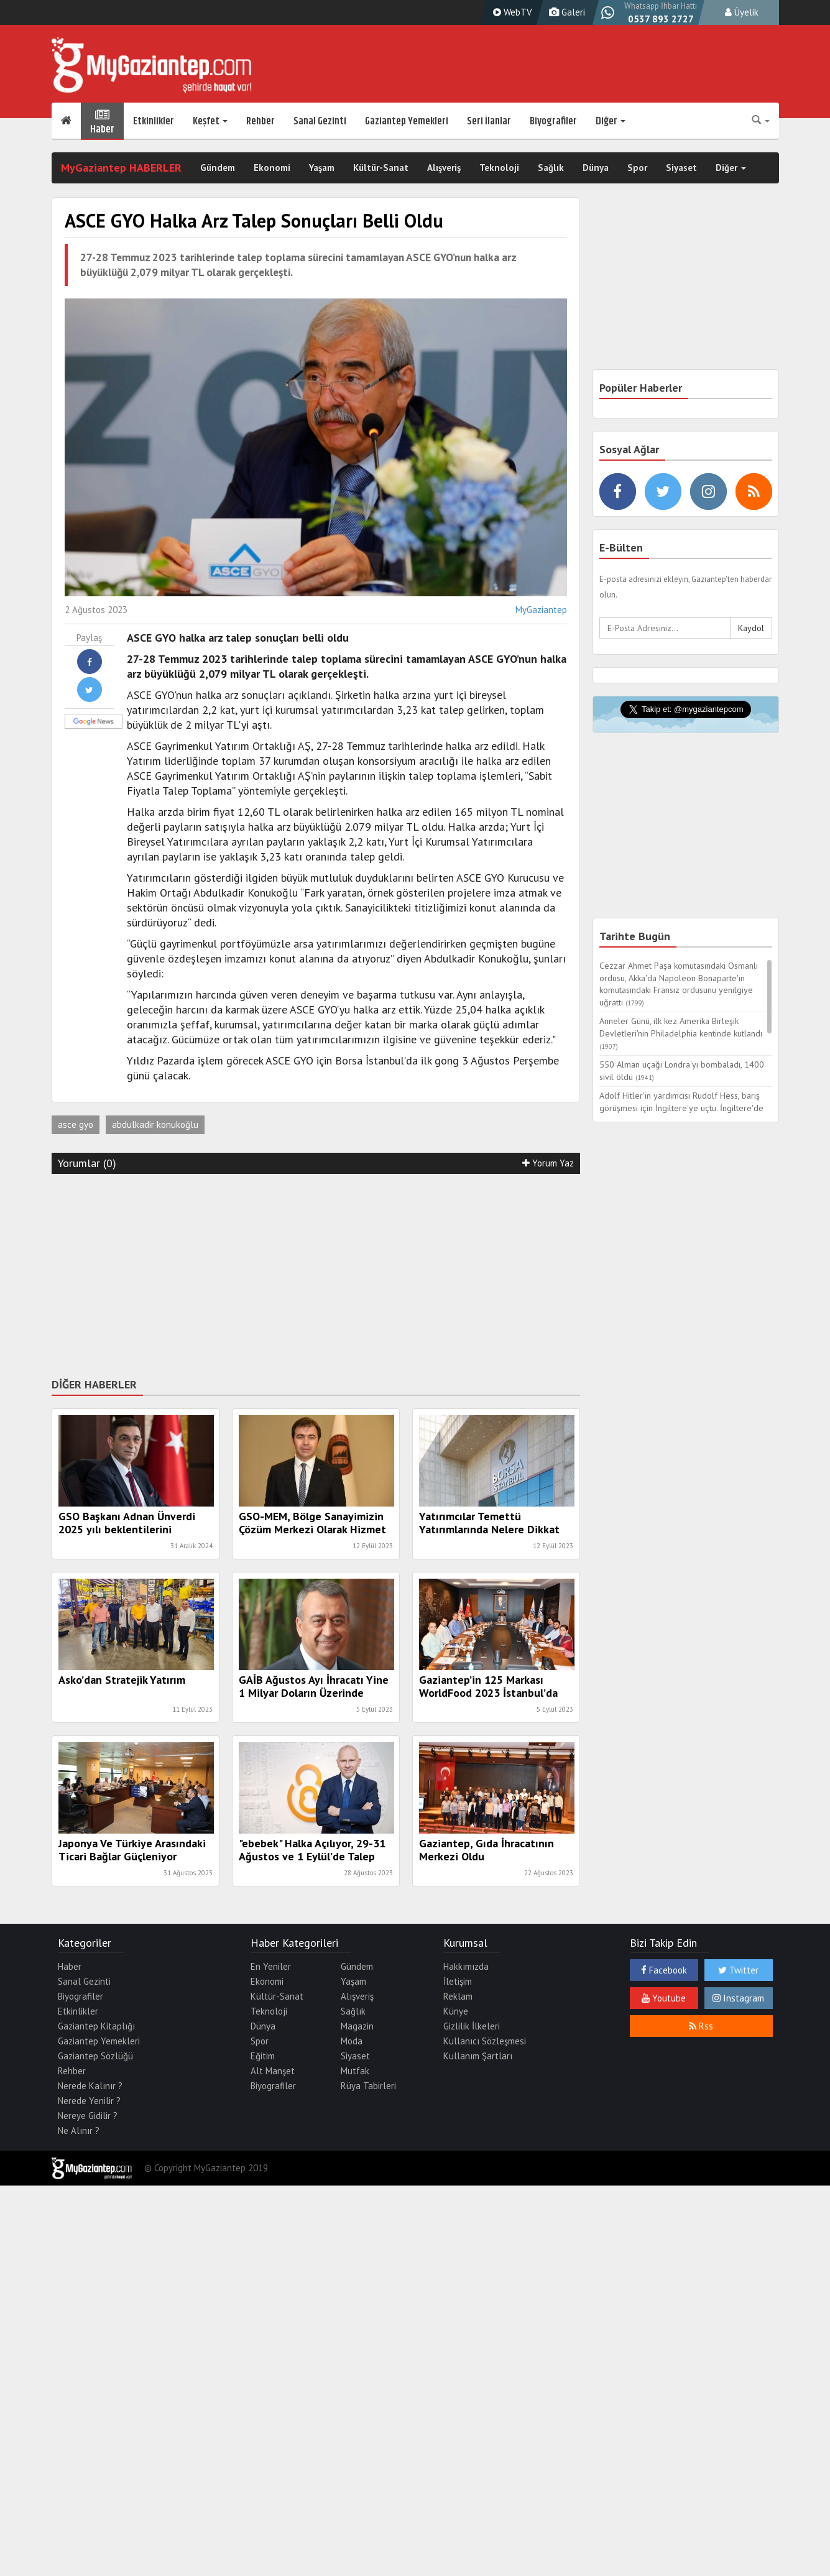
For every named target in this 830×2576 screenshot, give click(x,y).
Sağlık (551, 167)
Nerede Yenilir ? (89, 2101)
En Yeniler (271, 1966)
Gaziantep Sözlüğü (95, 2056)
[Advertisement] (316, 1273)
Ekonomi (272, 167)
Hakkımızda (466, 1966)
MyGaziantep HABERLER (121, 167)
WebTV (511, 12)
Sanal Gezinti (319, 121)
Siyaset (681, 167)
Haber (102, 121)
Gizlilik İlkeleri (471, 2026)
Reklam (458, 1996)
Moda (351, 2041)
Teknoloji (499, 167)
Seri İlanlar (489, 121)
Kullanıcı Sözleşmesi (484, 2041)
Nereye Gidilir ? (88, 2115)
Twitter (738, 1970)
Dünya (596, 167)
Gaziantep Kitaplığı (96, 2026)
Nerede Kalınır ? (90, 2086)
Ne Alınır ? (78, 2130)
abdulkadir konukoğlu (155, 1124)
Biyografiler (553, 121)
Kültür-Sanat (380, 167)
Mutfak (355, 2071)
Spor (637, 167)
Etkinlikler (153, 121)
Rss (701, 2026)
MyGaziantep (541, 610)
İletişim (457, 1981)
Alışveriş (444, 167)
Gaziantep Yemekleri (406, 121)
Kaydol (751, 628)
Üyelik (742, 12)
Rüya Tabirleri (368, 2086)
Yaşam (321, 167)
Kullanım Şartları (477, 2056)
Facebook (664, 1970)
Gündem (217, 167)
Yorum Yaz (548, 1163)
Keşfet (210, 121)
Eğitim (263, 2056)
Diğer (610, 121)
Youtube (664, 1998)
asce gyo (75, 1124)
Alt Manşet (273, 2071)
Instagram (738, 1998)
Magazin (357, 2026)
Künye (455, 2011)
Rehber (260, 121)
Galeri (565, 12)
